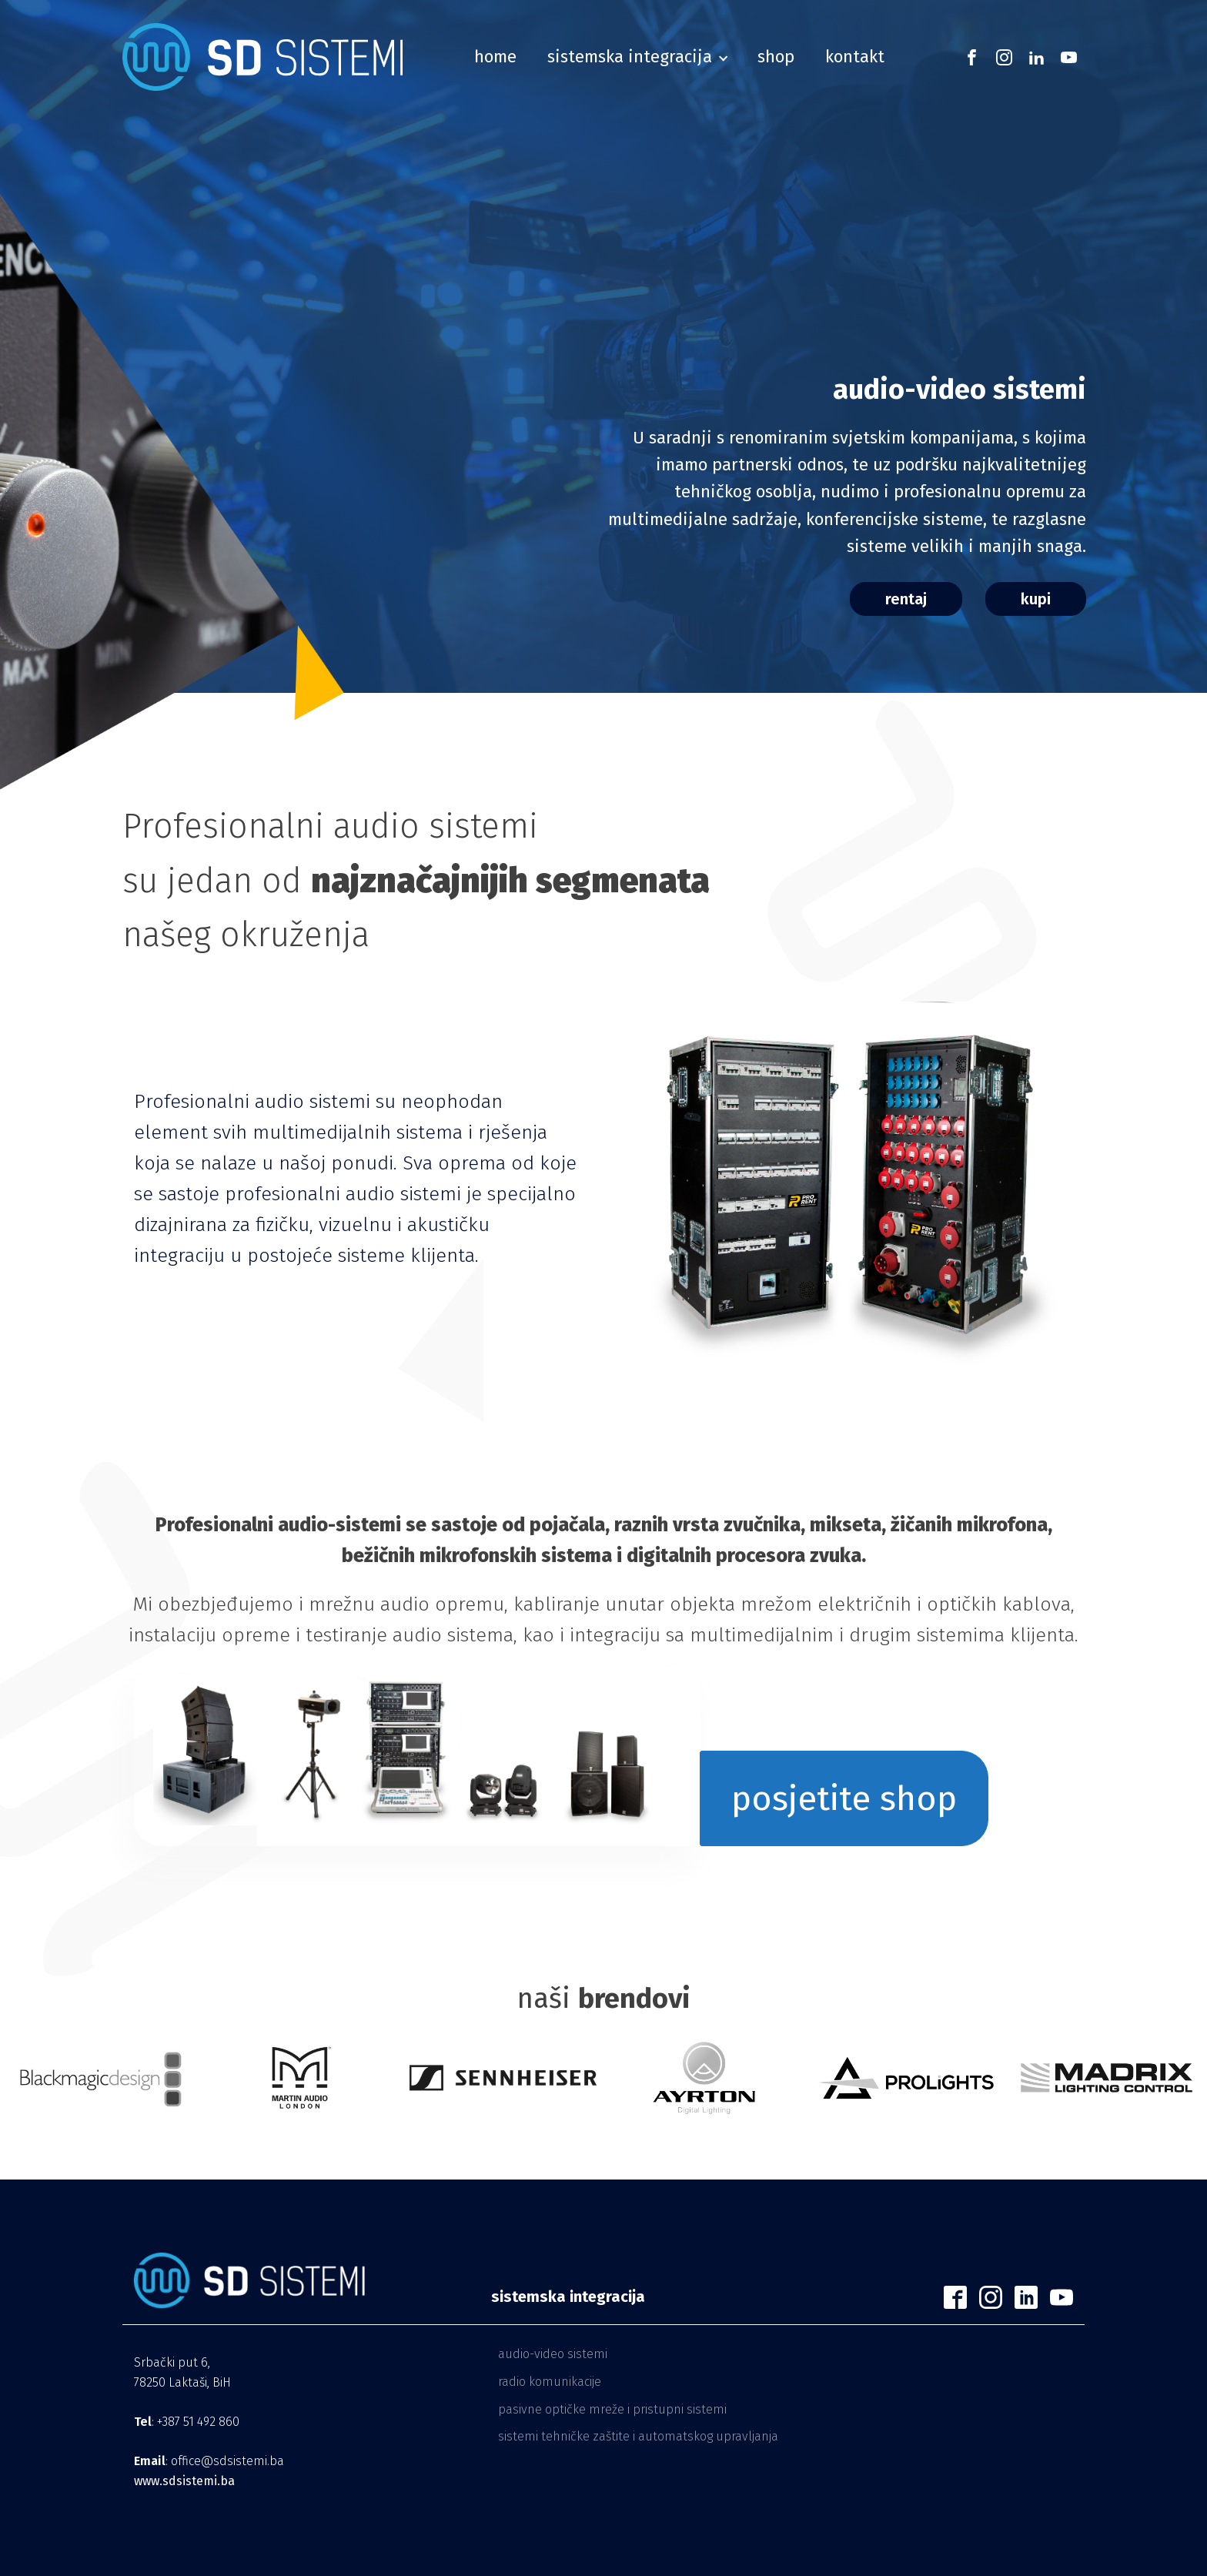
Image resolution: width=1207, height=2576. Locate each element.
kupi (1036, 599)
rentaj (906, 599)
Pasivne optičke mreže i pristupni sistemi (612, 2409)
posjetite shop (844, 1798)
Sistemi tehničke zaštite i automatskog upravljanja (638, 2436)
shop (775, 56)
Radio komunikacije (549, 2381)
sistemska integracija (629, 56)
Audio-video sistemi (552, 2354)
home (495, 56)
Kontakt (854, 56)
